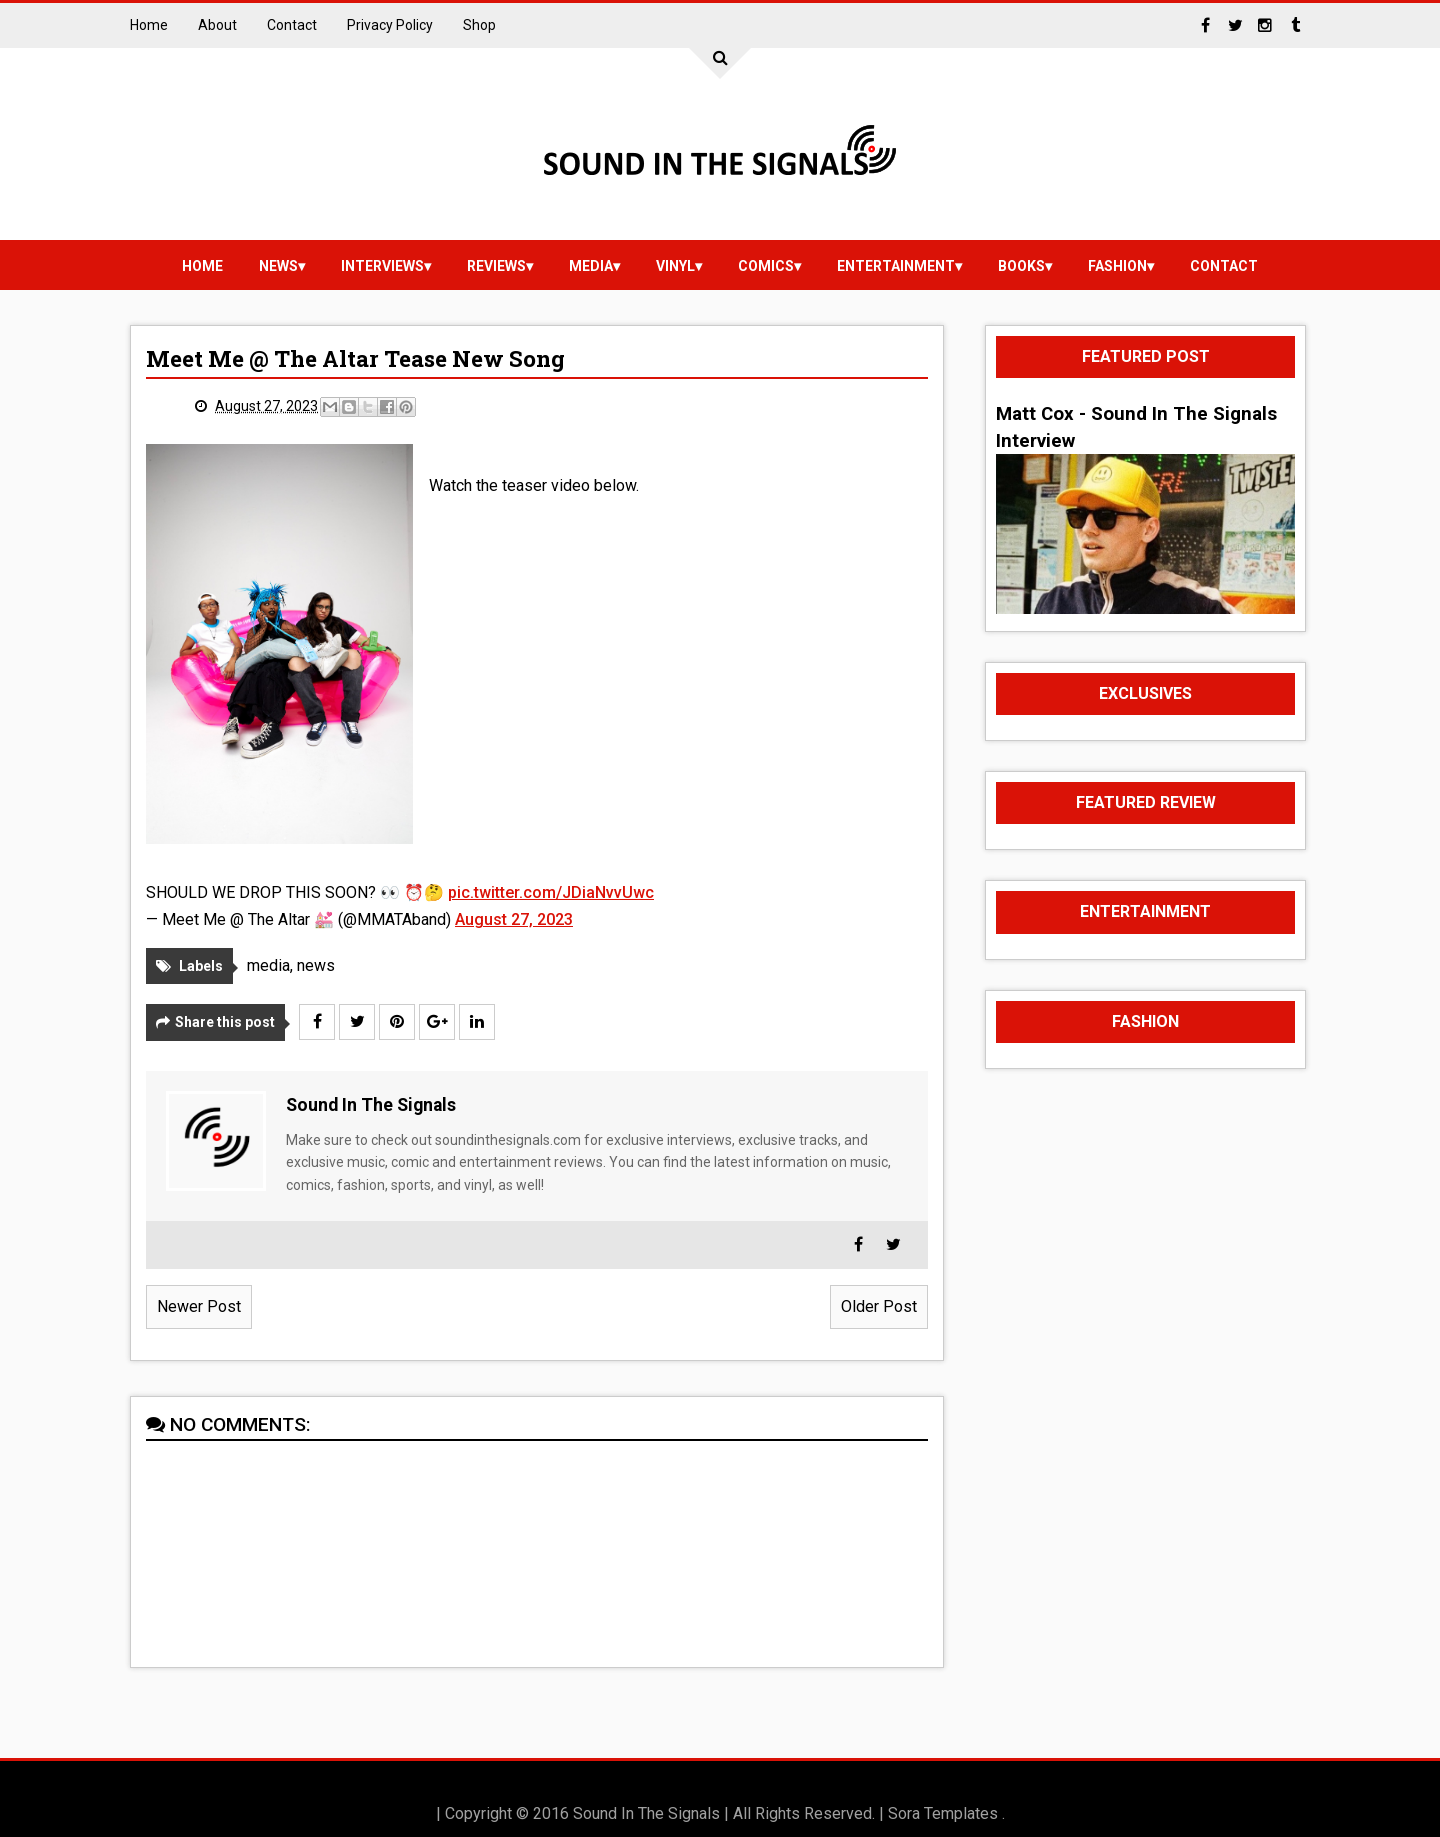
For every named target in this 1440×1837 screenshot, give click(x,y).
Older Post (879, 1306)
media (591, 266)
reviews (496, 266)
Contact (292, 25)
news (278, 266)
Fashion (1117, 266)
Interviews (382, 266)
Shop (479, 25)
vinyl (675, 266)
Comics (766, 266)
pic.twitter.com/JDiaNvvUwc (551, 892)
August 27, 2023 (514, 919)
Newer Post (199, 1306)
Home (149, 25)
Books (1021, 266)
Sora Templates (943, 1813)
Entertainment (896, 266)
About (217, 25)
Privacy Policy (390, 25)
